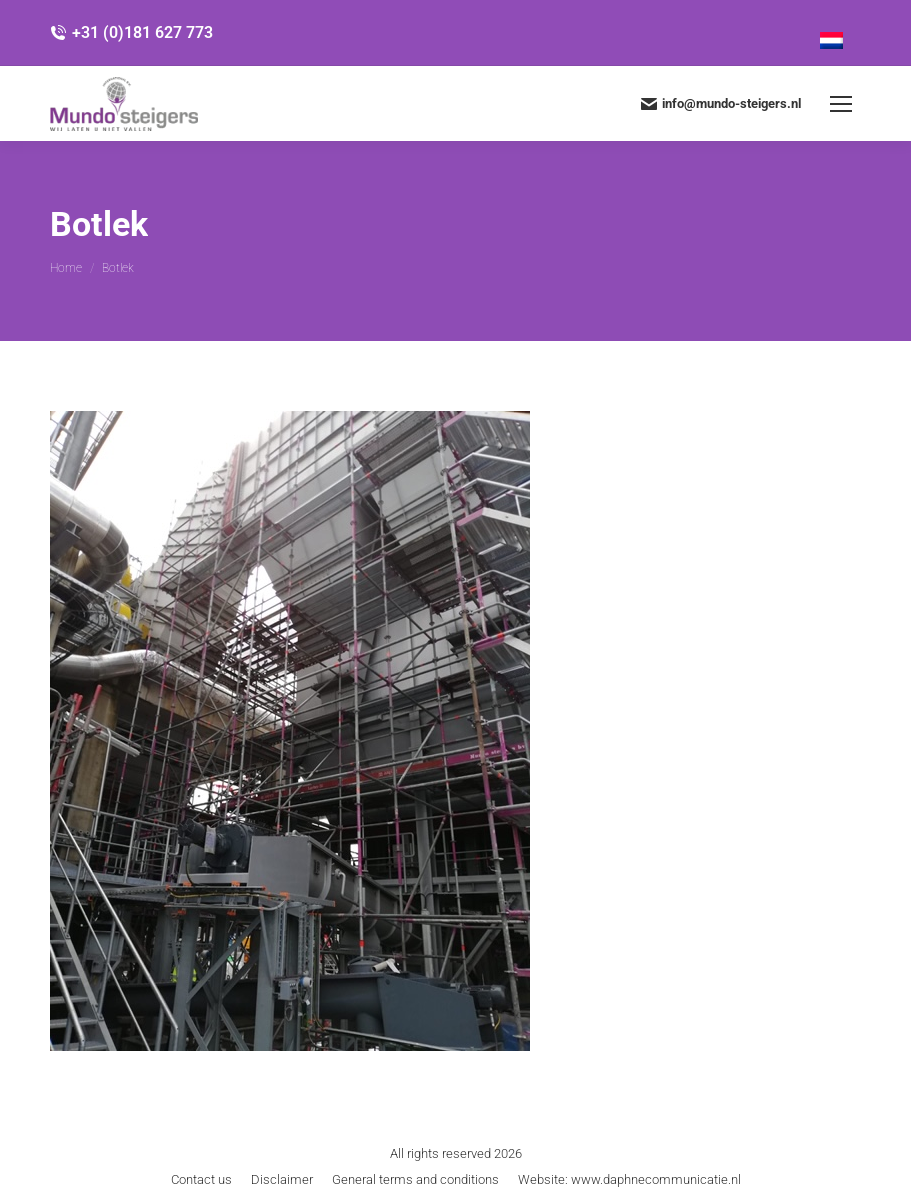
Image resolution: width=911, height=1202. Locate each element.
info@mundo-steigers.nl (721, 104)
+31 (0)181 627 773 (131, 32)
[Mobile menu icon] (841, 104)
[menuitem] (831, 33)
